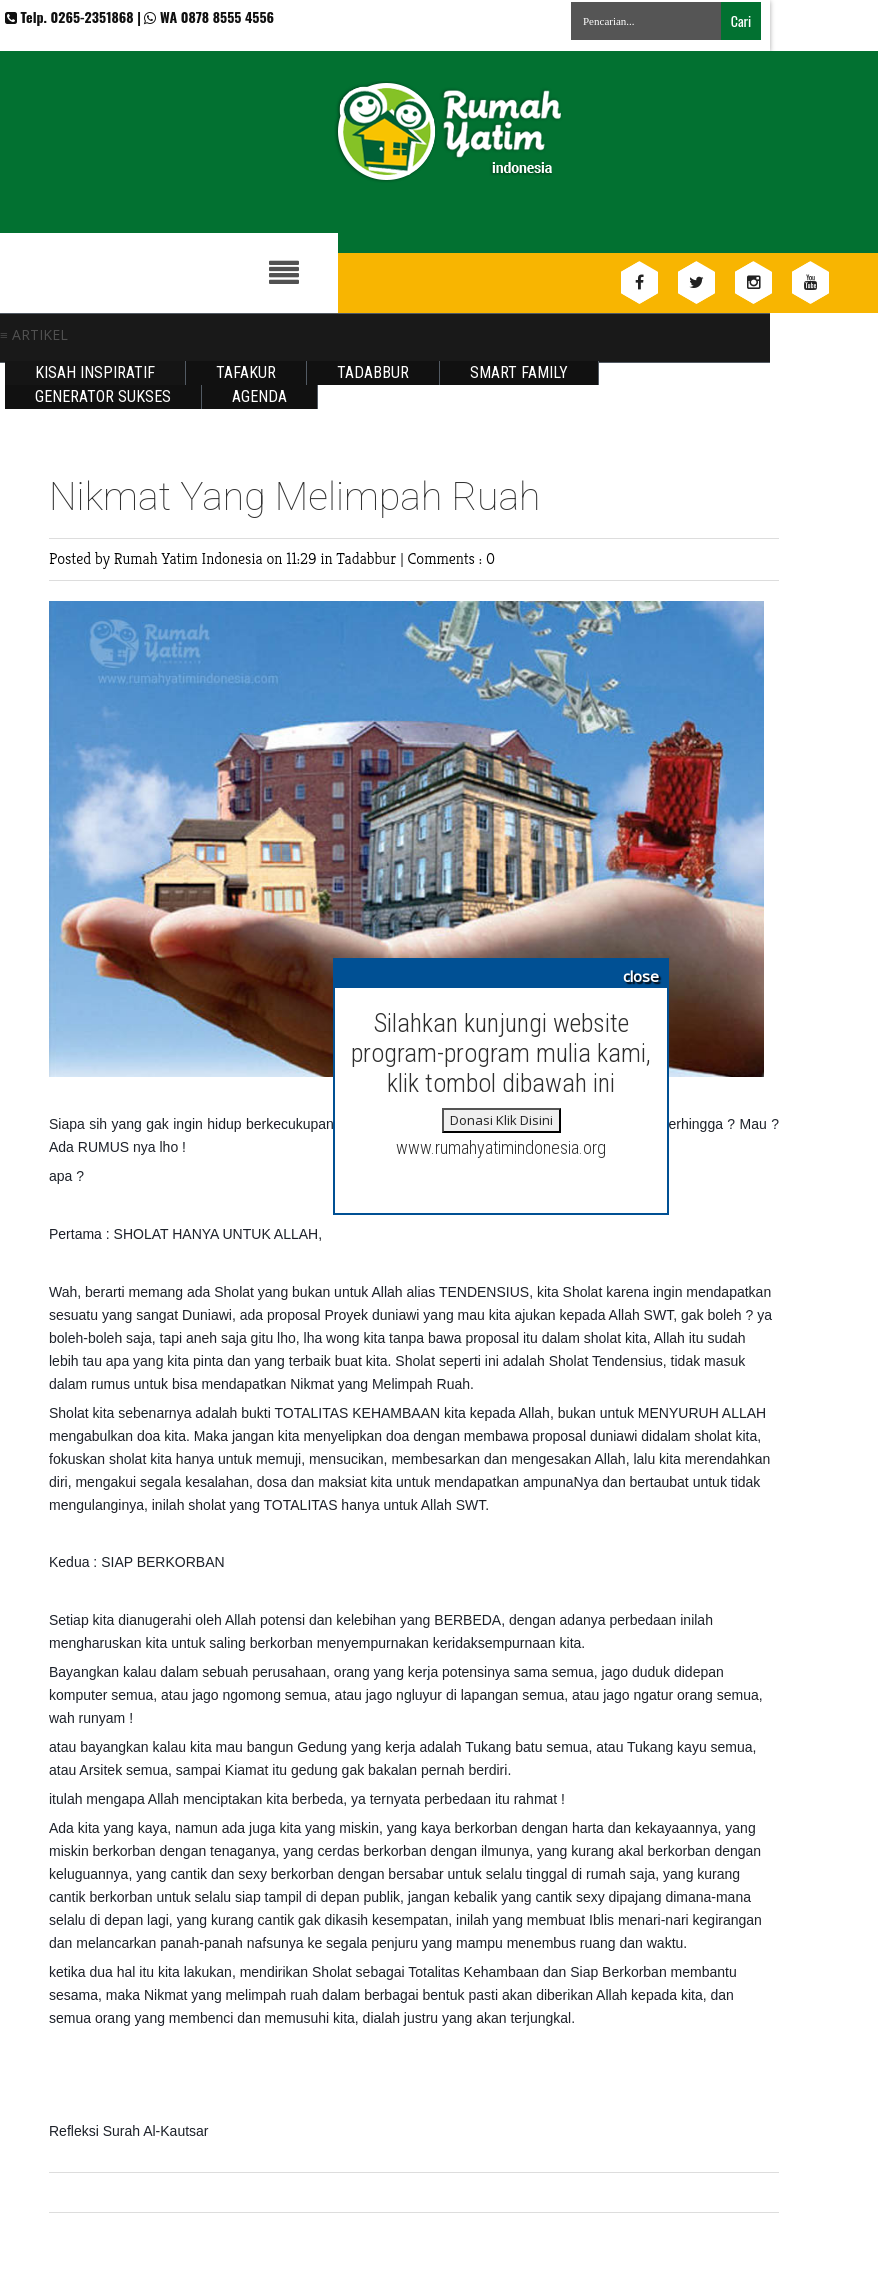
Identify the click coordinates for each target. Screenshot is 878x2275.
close (641, 976)
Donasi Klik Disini (501, 1120)
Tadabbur (373, 372)
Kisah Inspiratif (95, 372)
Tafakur (246, 372)
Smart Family (519, 372)
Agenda (259, 396)
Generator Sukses (103, 396)
